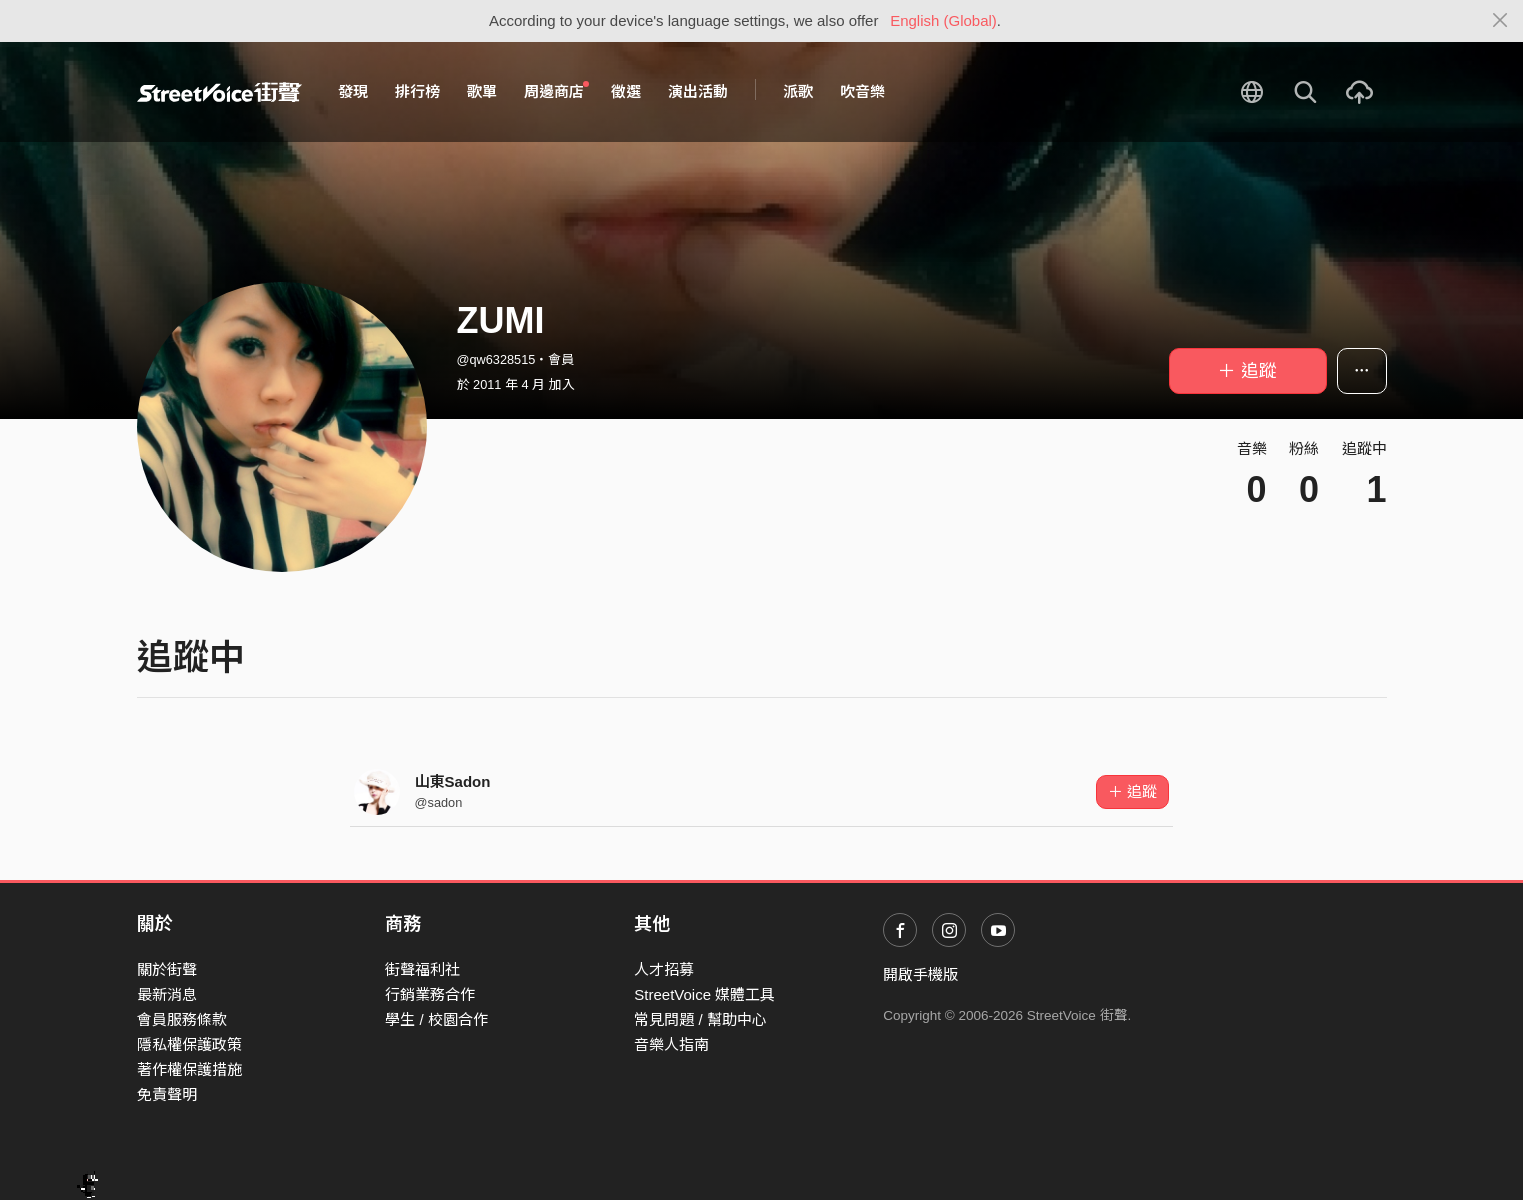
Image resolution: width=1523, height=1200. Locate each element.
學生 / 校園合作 (436, 1019)
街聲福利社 (422, 969)
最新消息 (167, 994)
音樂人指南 (671, 1044)
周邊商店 (557, 91)
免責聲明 (167, 1094)
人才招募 (664, 969)
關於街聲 (167, 969)
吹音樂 (862, 91)
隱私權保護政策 (189, 1044)
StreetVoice (219, 92)
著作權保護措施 (189, 1069)
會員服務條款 (182, 1019)
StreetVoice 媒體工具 (704, 994)
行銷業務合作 (430, 994)
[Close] (1500, 21)
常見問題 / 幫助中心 (700, 1019)
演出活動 (698, 91)
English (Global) (943, 20)
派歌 (798, 91)
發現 (353, 91)
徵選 (626, 91)
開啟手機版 (920, 974)
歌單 (482, 91)
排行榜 (417, 91)
